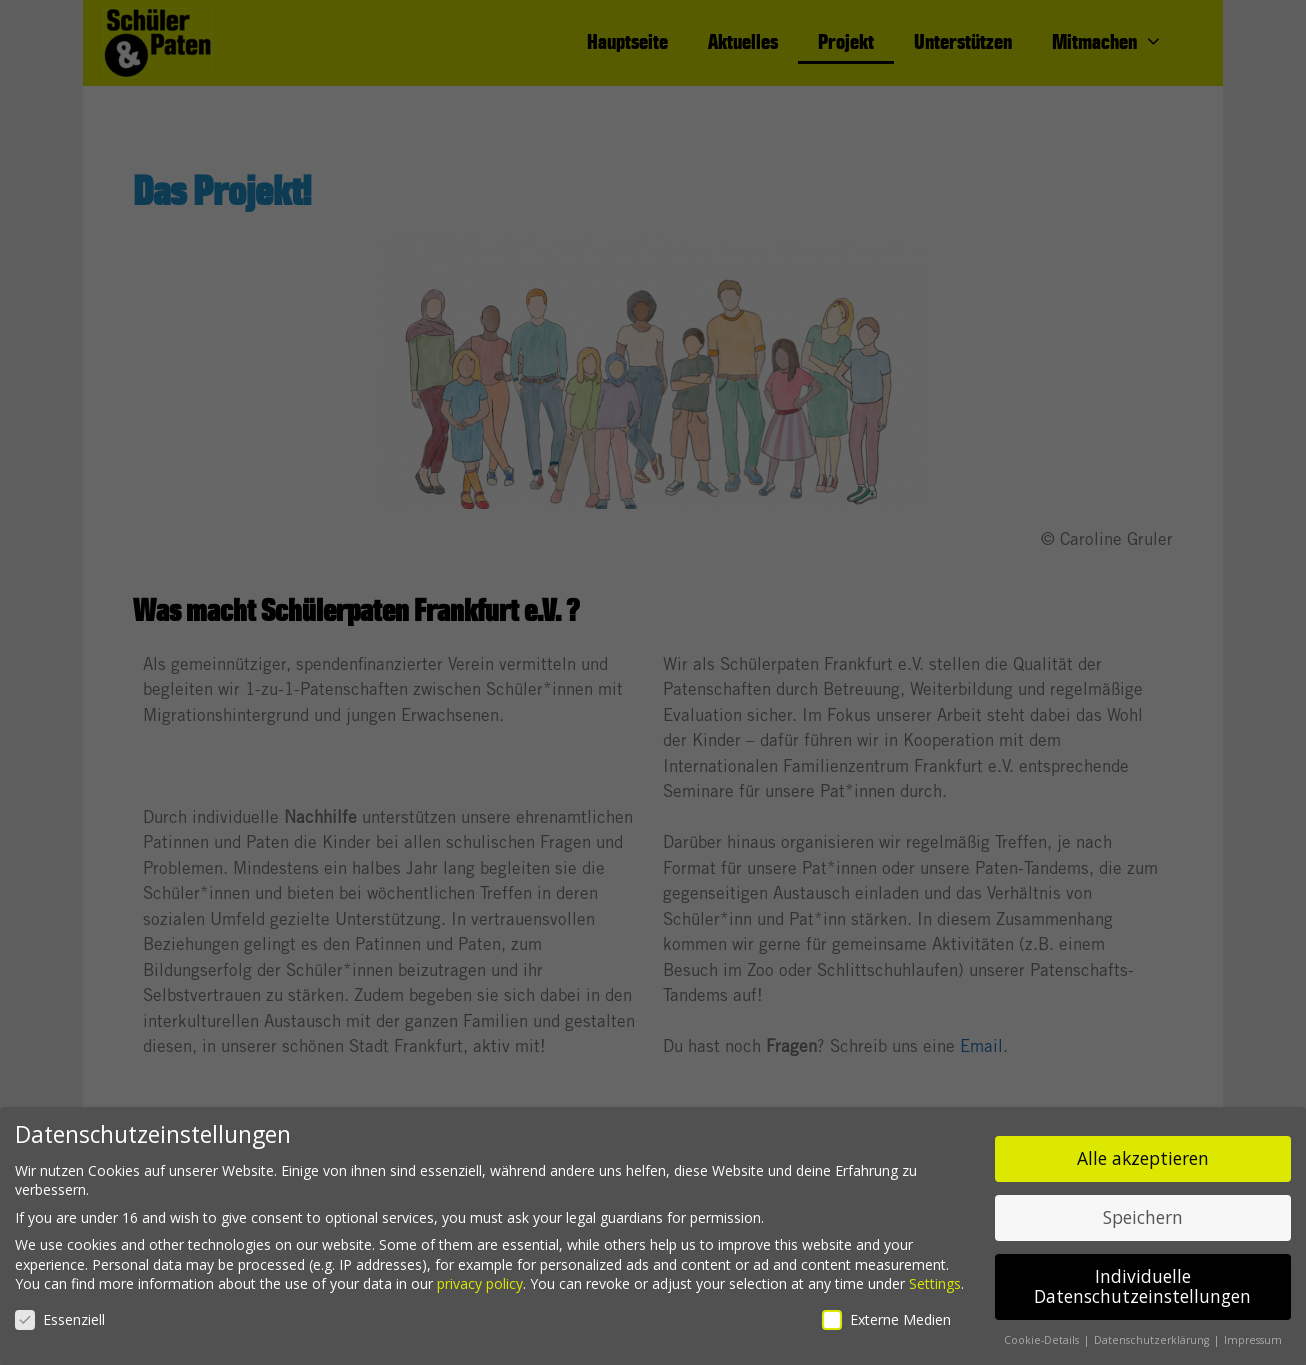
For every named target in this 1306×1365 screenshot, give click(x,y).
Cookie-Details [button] (1043, 1333)
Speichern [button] (1143, 1211)
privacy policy (480, 1277)
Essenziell (60, 1312)
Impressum (1253, 1333)
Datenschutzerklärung (1153, 1333)
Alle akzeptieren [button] (1143, 1152)
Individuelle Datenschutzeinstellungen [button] (1142, 1280)
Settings (935, 1277)
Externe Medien (886, 1312)
